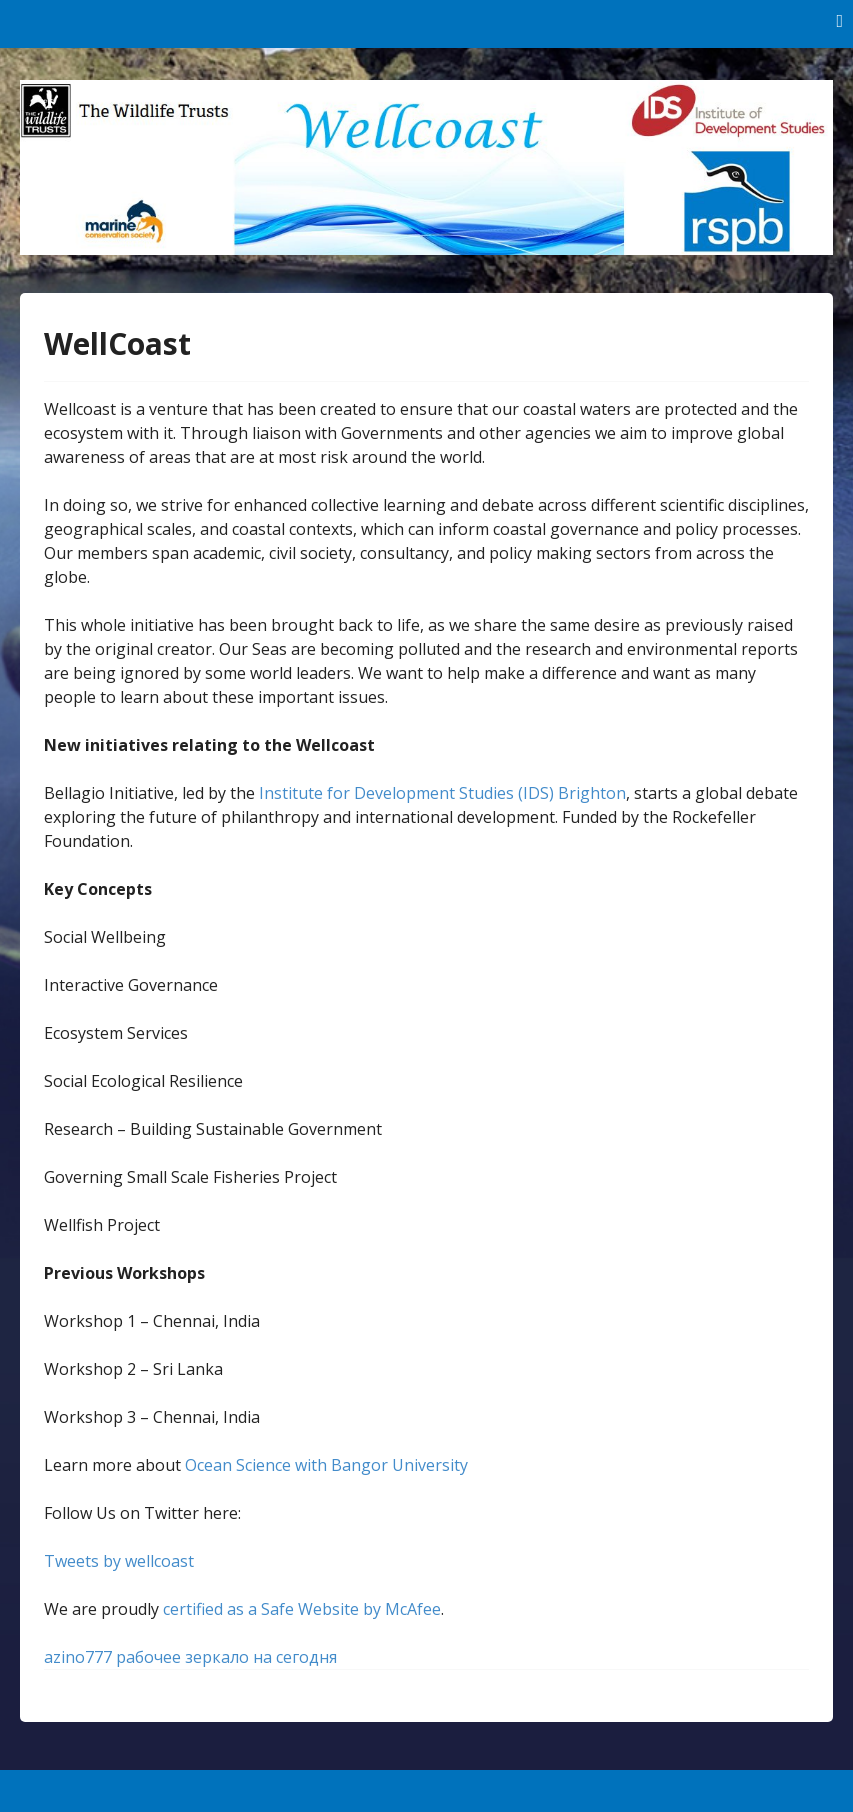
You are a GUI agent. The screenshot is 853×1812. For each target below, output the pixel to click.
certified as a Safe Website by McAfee (302, 1609)
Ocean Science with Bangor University (326, 1465)
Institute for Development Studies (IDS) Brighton (442, 793)
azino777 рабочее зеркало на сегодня (190, 1657)
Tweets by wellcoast (119, 1561)
